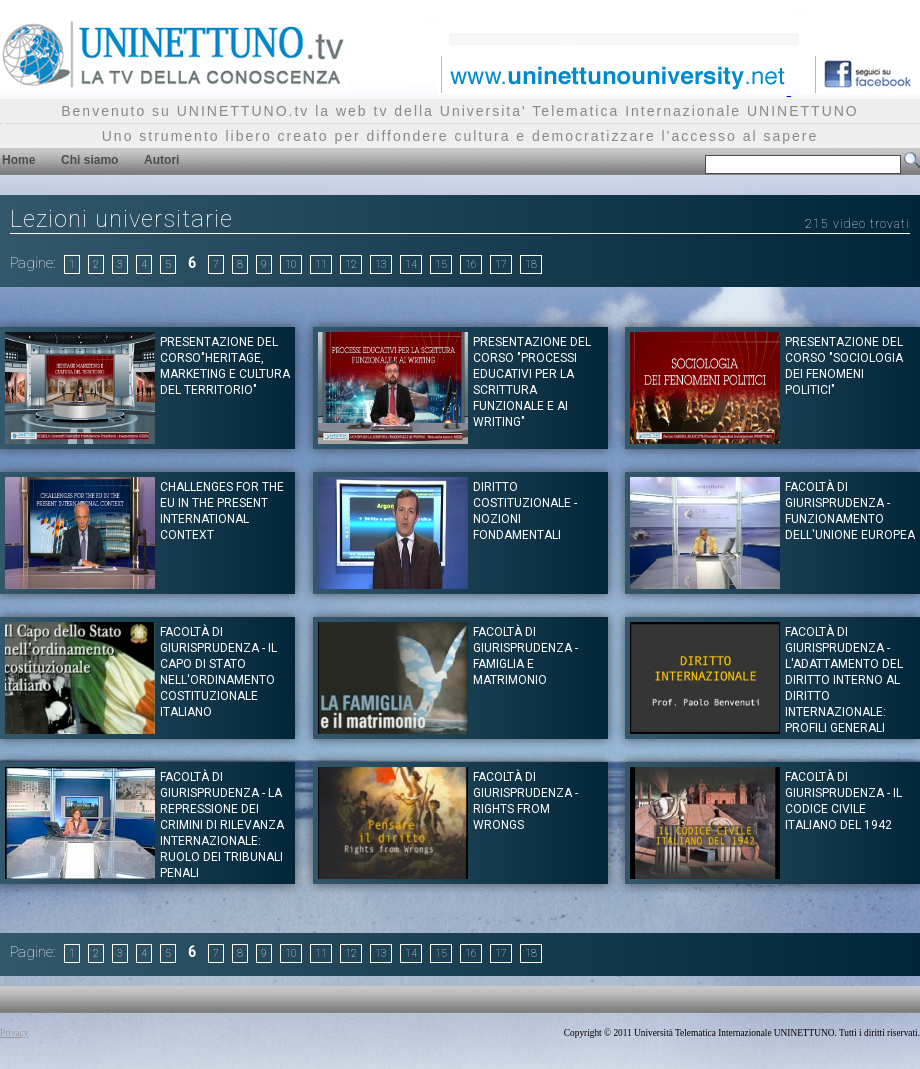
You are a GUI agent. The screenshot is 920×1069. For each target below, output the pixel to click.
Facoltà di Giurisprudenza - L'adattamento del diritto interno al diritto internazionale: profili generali (844, 680)
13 (381, 264)
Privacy (14, 1033)
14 (411, 264)
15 (441, 264)
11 (321, 264)
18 (531, 264)
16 (471, 264)
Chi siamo (89, 160)
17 (501, 264)
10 (291, 264)
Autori (161, 160)
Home (18, 160)
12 (351, 264)
